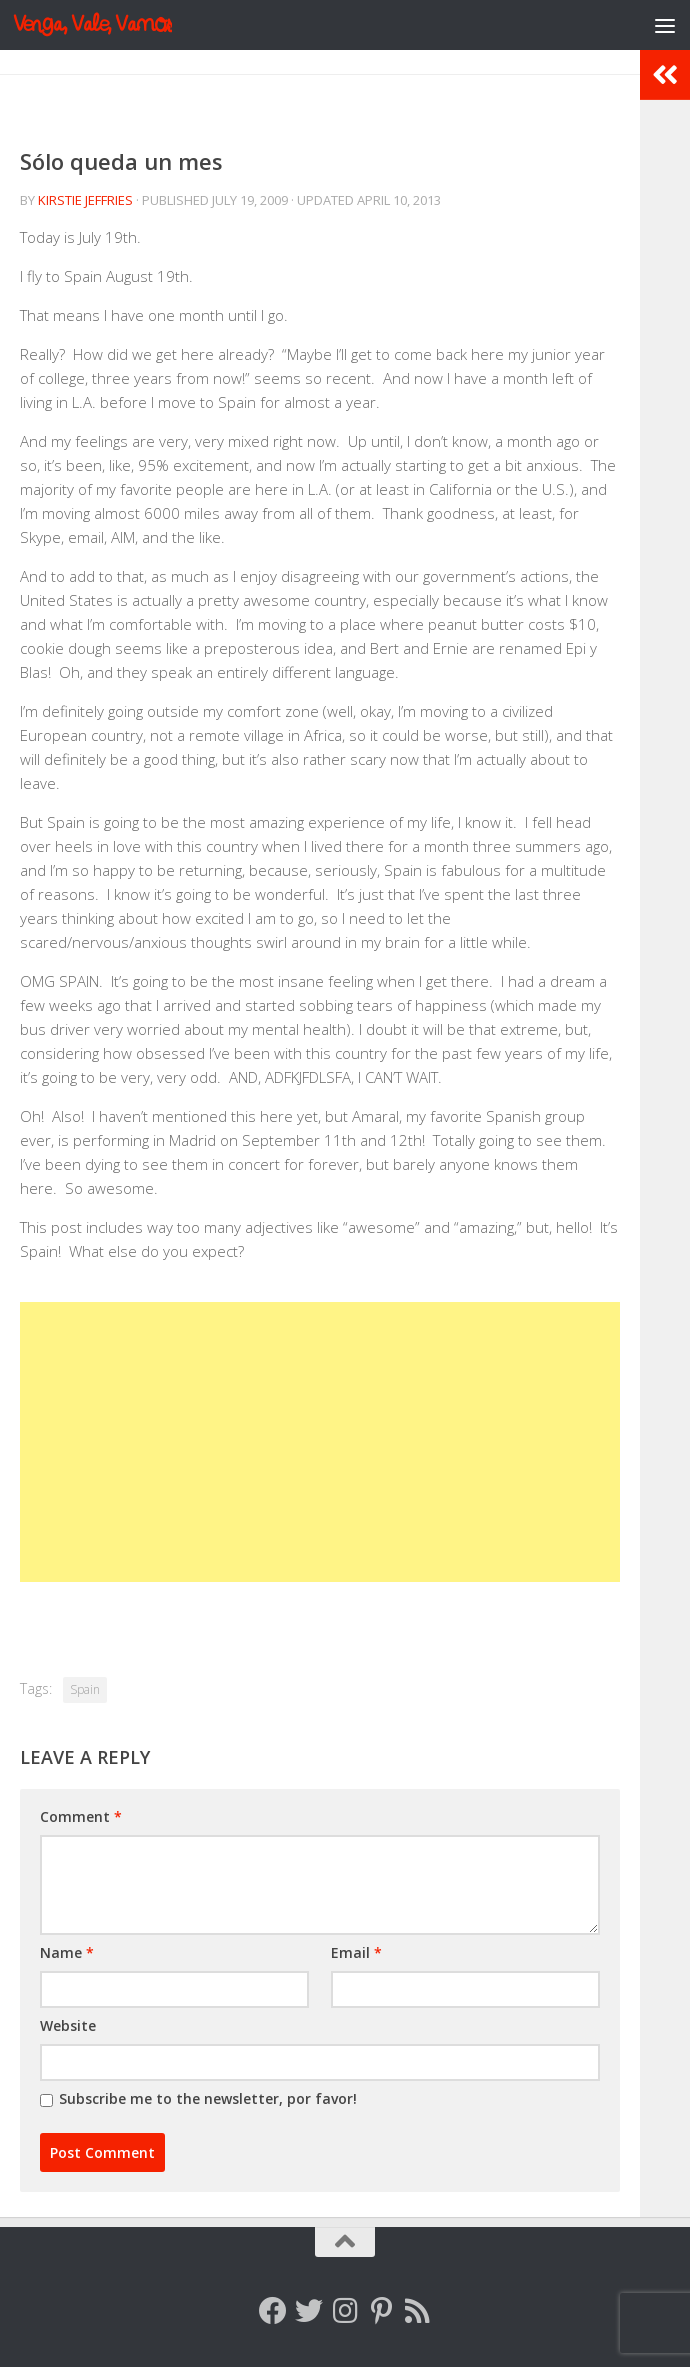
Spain (85, 1689)
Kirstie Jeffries (85, 200)
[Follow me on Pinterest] (381, 2311)
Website (68, 2025)
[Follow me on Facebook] (273, 2311)
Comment (81, 1816)
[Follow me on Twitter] (309, 2311)
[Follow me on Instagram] (345, 2311)
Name (67, 1952)
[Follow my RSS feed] (417, 2311)
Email (356, 1952)
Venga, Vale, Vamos (92, 24)
